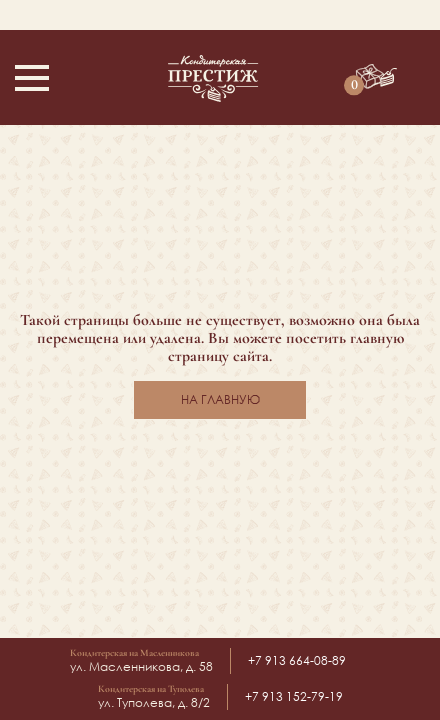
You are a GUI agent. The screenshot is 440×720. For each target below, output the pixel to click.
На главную (220, 399)
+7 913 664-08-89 (297, 660)
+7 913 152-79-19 (294, 696)
